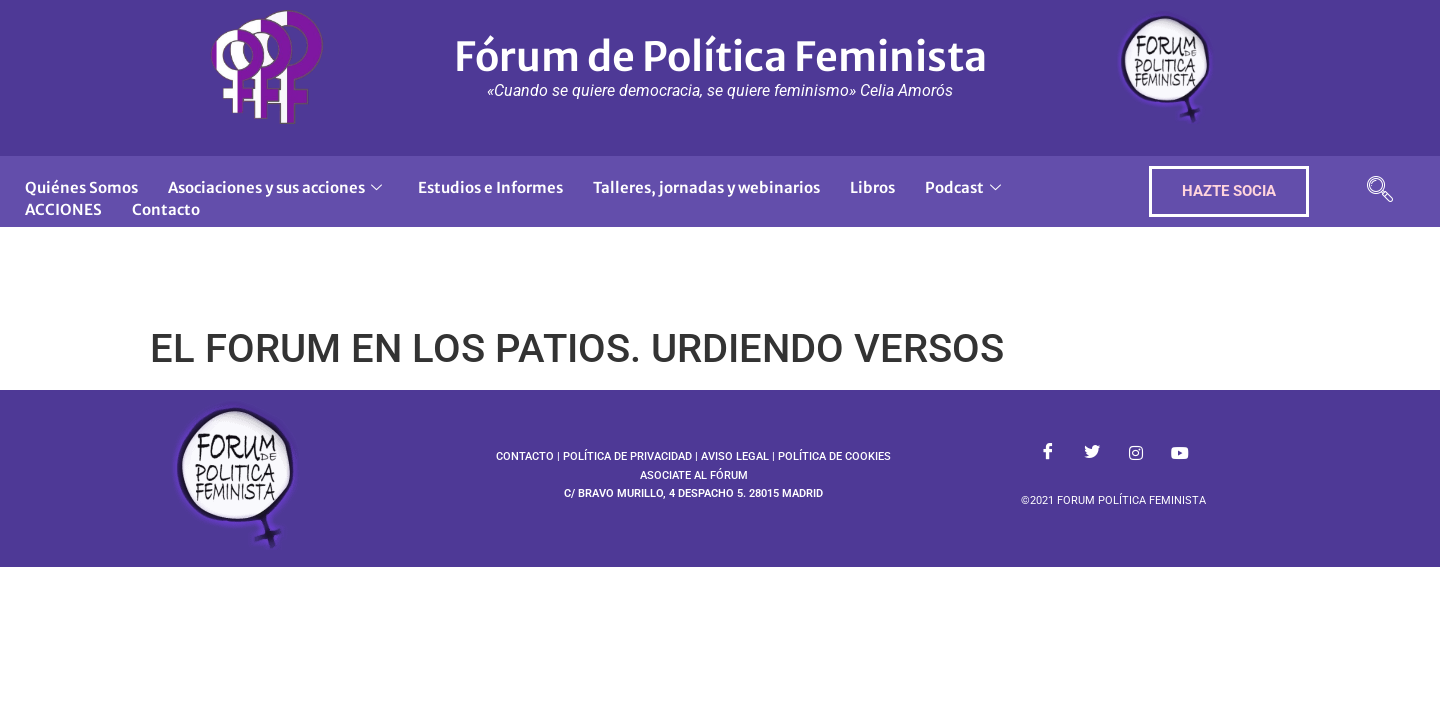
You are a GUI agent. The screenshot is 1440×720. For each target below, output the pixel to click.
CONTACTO (525, 456)
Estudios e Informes (490, 187)
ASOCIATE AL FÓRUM (694, 475)
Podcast (963, 187)
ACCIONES (63, 209)
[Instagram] (1136, 453)
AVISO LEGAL (735, 456)
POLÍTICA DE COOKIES (834, 456)
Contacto (166, 209)
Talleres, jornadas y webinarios (706, 187)
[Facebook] (1048, 453)
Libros (872, 187)
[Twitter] (1092, 453)
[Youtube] (1180, 453)
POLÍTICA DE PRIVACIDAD (627, 456)
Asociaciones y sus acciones (275, 187)
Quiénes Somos (81, 187)
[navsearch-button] (1380, 191)
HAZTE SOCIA (1229, 191)
